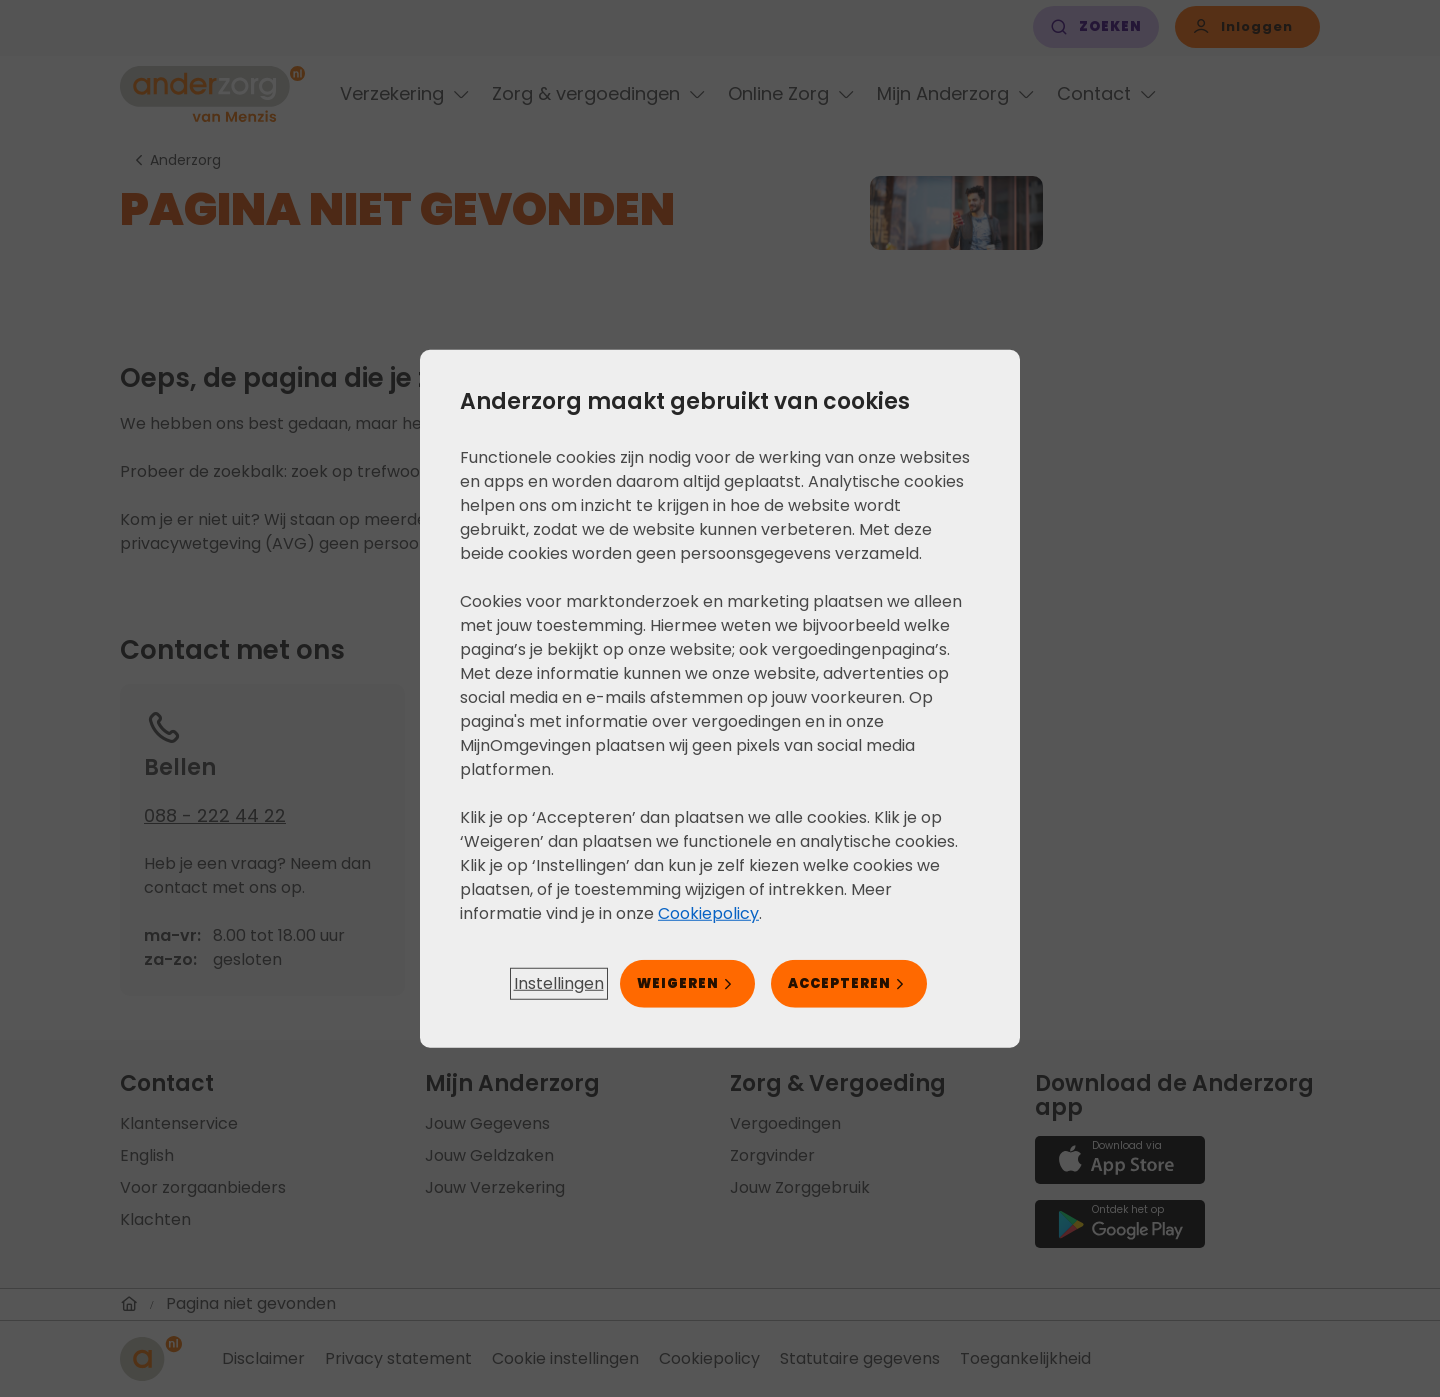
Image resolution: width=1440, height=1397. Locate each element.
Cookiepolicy (708, 912)
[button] (559, 984)
